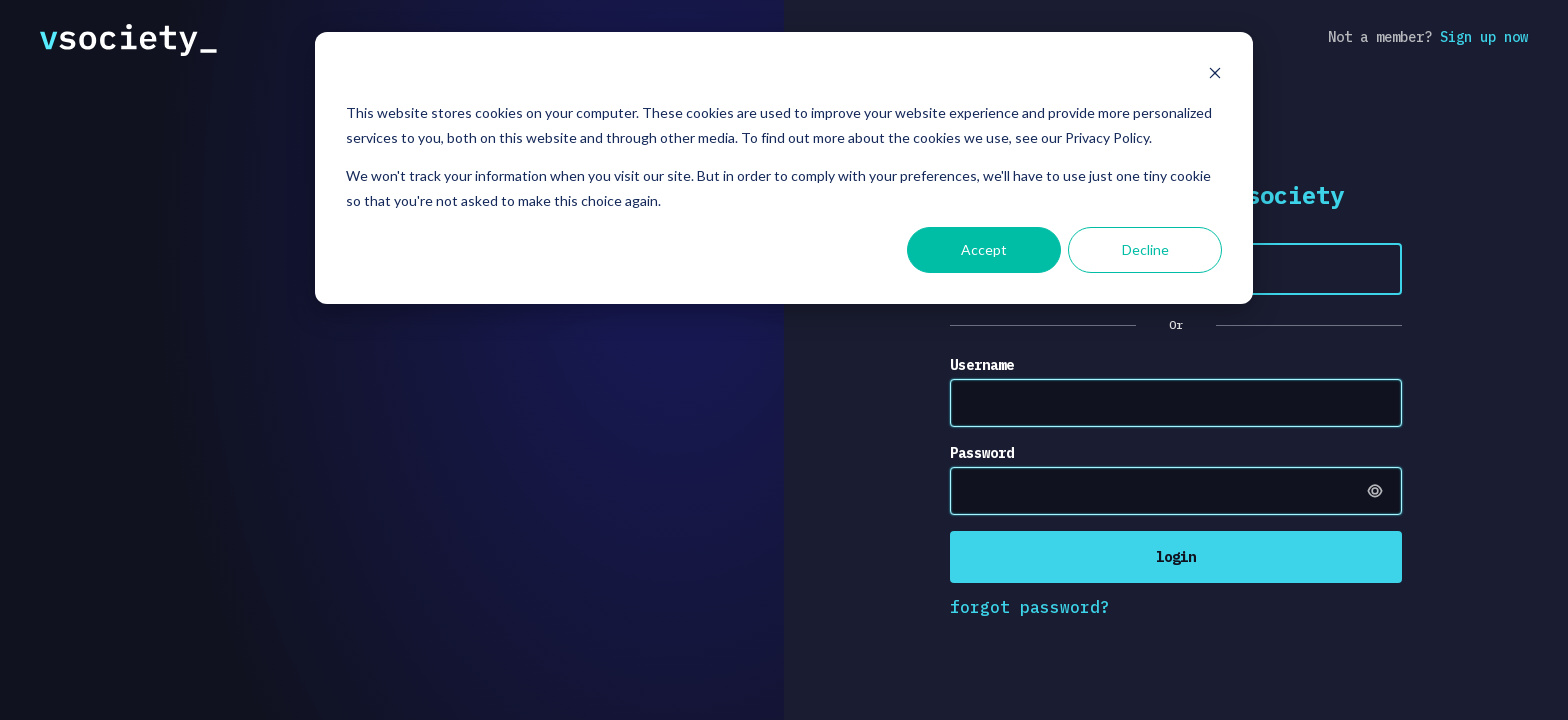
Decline (1145, 249)
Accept (984, 249)
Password (982, 453)
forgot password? (1030, 607)
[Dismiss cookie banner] (1215, 75)
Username (982, 365)
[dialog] (784, 168)
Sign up (1484, 37)
